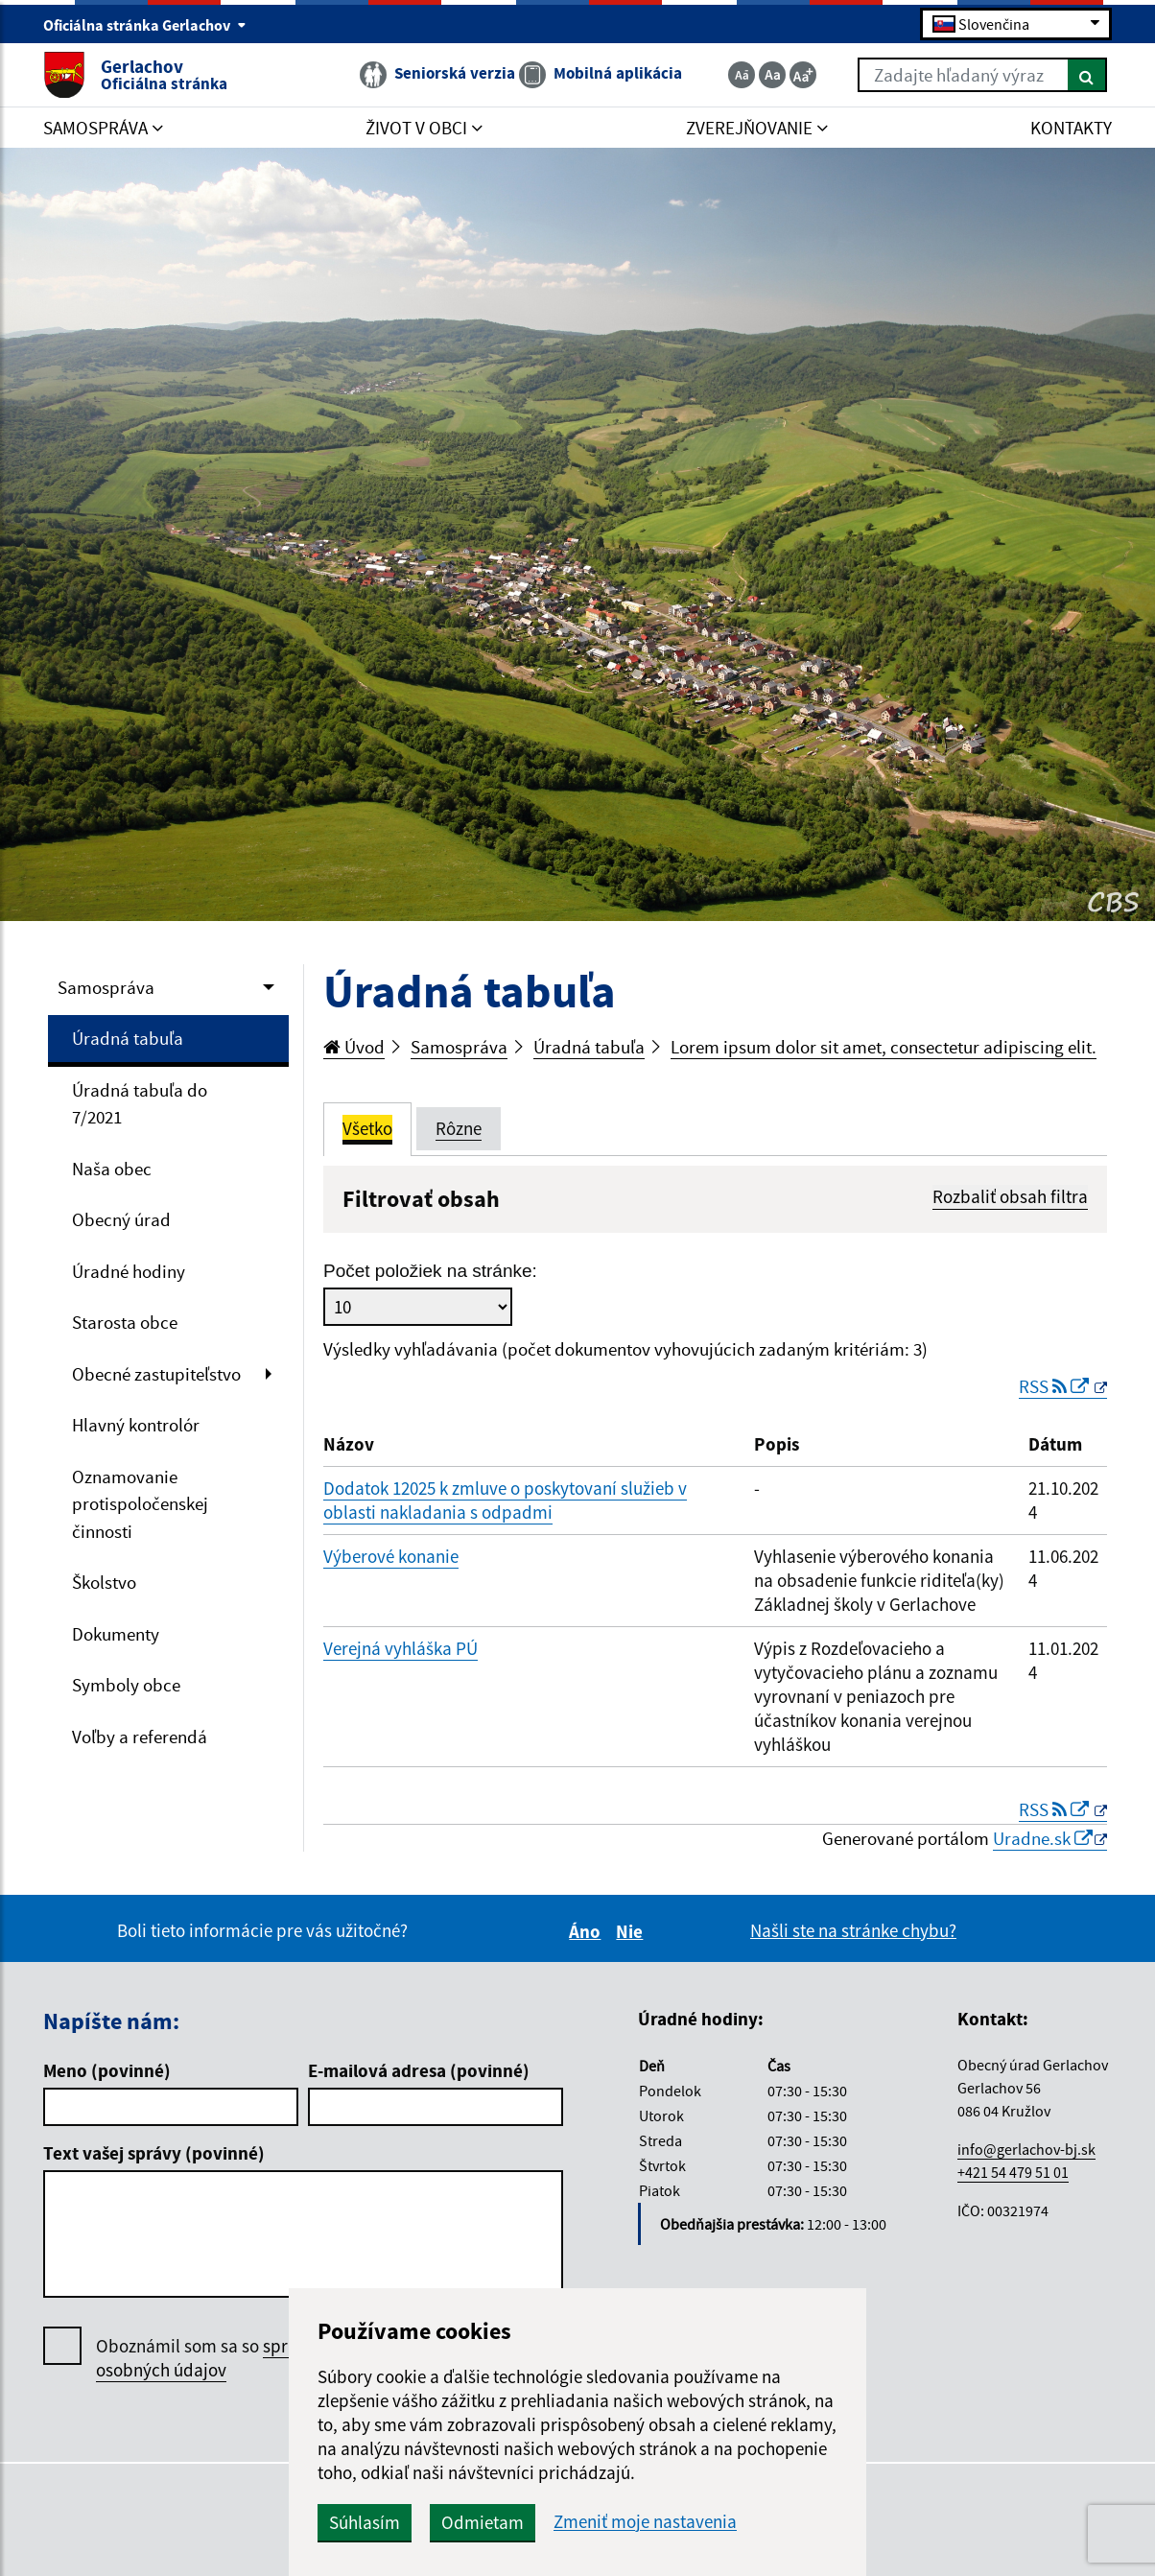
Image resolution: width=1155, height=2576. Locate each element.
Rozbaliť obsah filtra (1010, 1196)
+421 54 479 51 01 (1013, 2172)
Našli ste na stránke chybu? (853, 1930)
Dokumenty (115, 1633)
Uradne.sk (1043, 1838)
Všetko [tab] (367, 1128)
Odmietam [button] (482, 2522)
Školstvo (104, 1582)
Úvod (354, 1046)
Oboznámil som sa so (230, 2358)
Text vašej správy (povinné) (154, 2152)
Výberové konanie (391, 1556)
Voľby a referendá (139, 1736)
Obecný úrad (121, 1219)
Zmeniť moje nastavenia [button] (645, 2522)
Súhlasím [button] (364, 2522)
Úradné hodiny (128, 1271)
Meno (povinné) (107, 2070)
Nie (632, 1931)
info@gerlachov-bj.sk (1026, 2149)
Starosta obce (124, 1322)
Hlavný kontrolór (136, 1424)
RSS (1056, 1386)
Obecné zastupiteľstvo (156, 1373)
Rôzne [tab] (459, 1128)
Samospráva (106, 987)
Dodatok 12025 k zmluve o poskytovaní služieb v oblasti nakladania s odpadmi (505, 1500)
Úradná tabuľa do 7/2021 (139, 1103)
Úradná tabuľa (127, 1038)
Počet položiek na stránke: (430, 1271)
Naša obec (112, 1168)
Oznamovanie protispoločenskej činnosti (140, 1504)
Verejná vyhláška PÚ (400, 1648)
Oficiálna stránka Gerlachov (145, 25)
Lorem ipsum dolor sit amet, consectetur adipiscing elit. (883, 1046)
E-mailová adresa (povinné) (419, 2070)
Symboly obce (126, 1684)
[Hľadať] (1087, 75)
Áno (587, 1931)
